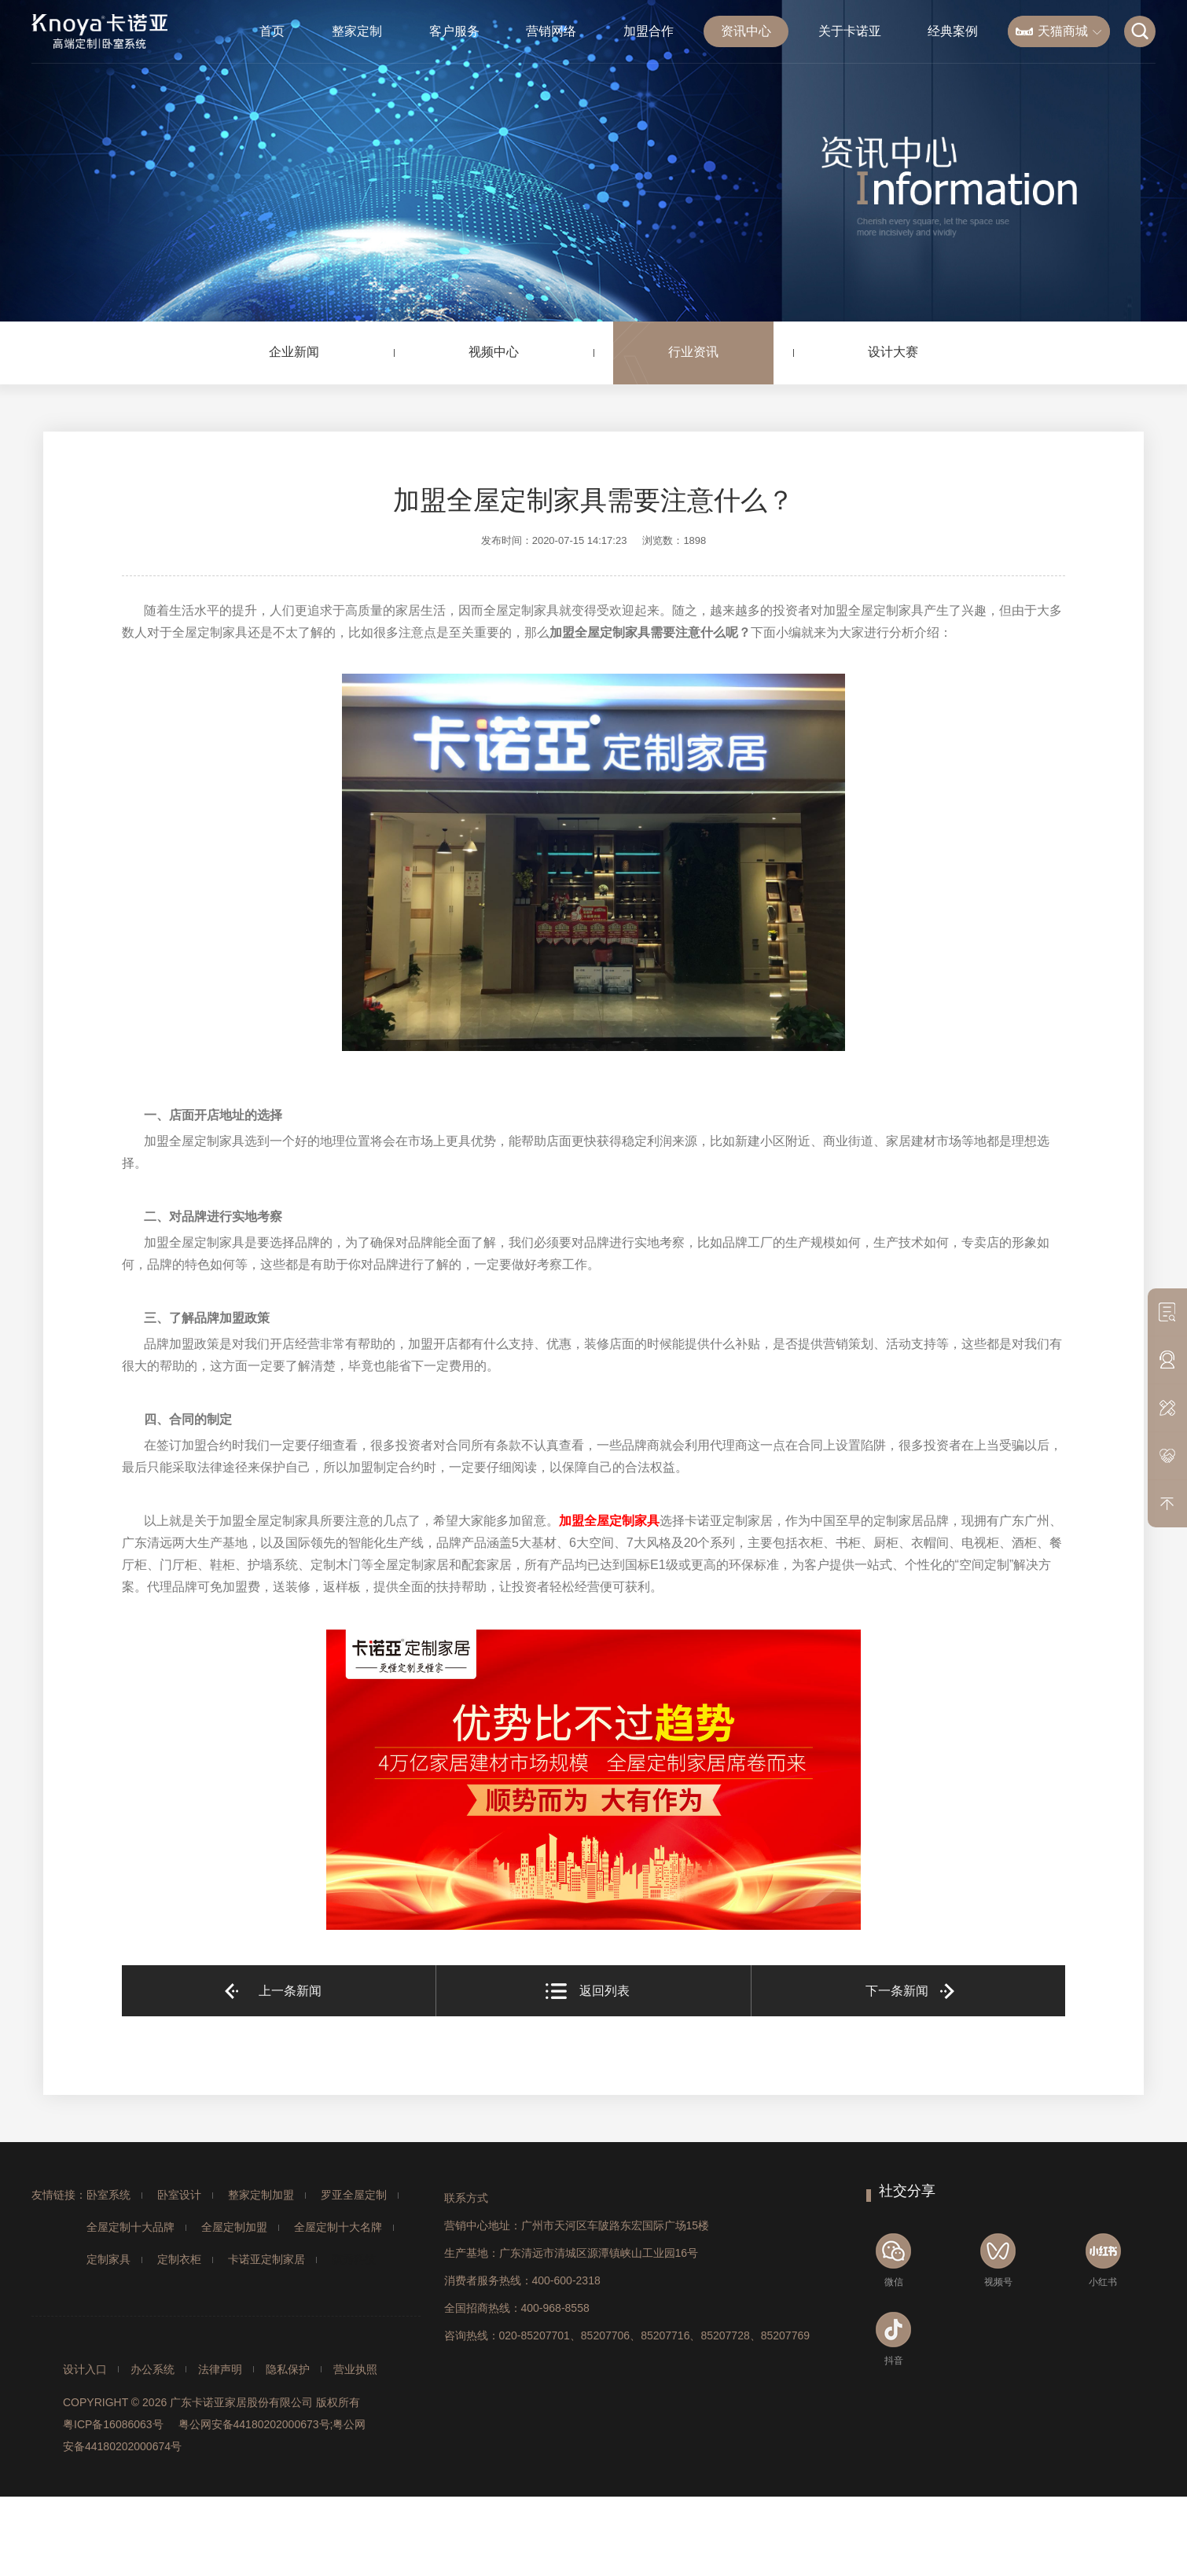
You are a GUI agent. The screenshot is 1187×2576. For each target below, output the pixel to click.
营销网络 (551, 31)
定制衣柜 (179, 2259)
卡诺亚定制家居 (266, 2259)
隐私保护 (288, 2369)
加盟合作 (648, 31)
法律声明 (220, 2369)
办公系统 (152, 2369)
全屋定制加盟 (234, 2227)
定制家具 (108, 2259)
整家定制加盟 (261, 2194)
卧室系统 (108, 2194)
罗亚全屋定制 (354, 2194)
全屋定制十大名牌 (338, 2227)
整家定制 (357, 31)
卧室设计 (179, 2194)
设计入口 (85, 2369)
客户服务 (454, 31)
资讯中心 (746, 31)
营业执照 (355, 2369)
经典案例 (953, 31)
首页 (272, 31)
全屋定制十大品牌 (130, 2227)
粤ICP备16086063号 (113, 2424)
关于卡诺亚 (849, 31)
